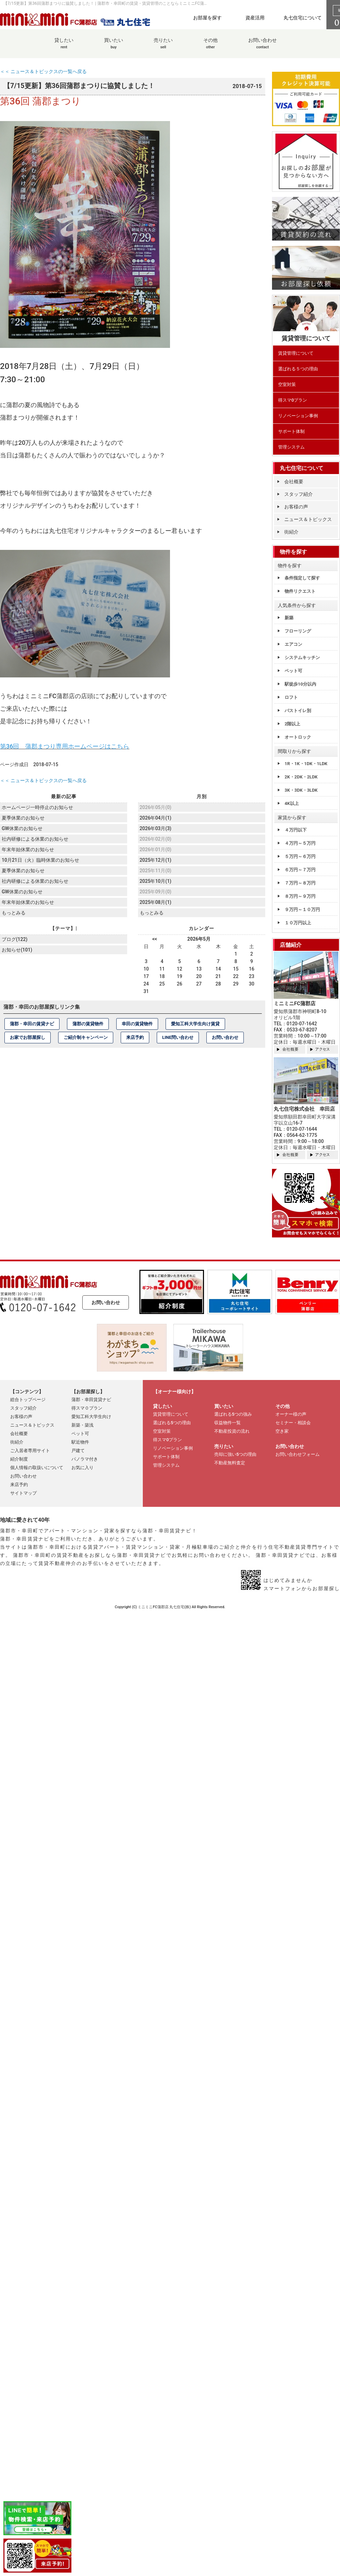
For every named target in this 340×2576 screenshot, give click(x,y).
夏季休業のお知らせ (23, 817)
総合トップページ (28, 1399)
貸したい (63, 47)
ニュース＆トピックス (308, 519)
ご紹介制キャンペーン (86, 1037)
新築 (289, 617)
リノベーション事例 (298, 415)
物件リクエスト (300, 591)
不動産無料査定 (229, 1462)
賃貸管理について (295, 353)
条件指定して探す (302, 577)
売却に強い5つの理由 (235, 1454)
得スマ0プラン (292, 400)
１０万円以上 (298, 922)
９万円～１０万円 (302, 909)
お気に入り (82, 1467)
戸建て (78, 1450)
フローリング (298, 631)
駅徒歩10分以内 (300, 684)
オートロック (298, 737)
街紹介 (291, 532)
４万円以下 (296, 829)
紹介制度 (19, 1459)
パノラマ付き (84, 1459)
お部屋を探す (207, 17)
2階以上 (292, 723)
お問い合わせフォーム (297, 1454)
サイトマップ (23, 1493)
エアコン (293, 644)
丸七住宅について (303, 17)
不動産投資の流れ (232, 1431)
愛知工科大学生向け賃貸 (195, 1023)
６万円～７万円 (300, 869)
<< (154, 938)
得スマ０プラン (86, 1408)
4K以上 (292, 803)
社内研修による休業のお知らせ (35, 838)
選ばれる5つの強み (233, 1414)
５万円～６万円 (300, 856)
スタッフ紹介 (298, 494)
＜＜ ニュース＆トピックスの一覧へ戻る (43, 71)
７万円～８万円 (300, 883)
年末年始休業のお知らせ (28, 849)
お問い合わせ (262, 47)
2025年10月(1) (155, 880)
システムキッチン (302, 657)
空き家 (282, 1431)
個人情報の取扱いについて (36, 1467)
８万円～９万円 (300, 896)
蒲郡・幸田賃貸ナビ (91, 1399)
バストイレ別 (298, 710)
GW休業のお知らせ (22, 827)
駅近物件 (80, 1442)
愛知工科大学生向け (91, 1416)
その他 (210, 47)
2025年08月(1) (155, 901)
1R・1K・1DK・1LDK (306, 763)
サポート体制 (291, 431)
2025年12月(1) (155, 859)
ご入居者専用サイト (30, 1450)
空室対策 (287, 384)
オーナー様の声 (290, 1414)
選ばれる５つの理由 (298, 368)
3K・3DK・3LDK (301, 790)
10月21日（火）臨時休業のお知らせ (40, 859)
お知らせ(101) (17, 949)
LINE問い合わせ (177, 1037)
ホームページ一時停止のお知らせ (37, 807)
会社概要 (293, 481)
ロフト (291, 697)
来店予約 (135, 1037)
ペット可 (293, 670)
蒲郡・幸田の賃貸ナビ (32, 1023)
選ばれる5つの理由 (172, 1422)
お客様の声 (296, 506)
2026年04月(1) (155, 817)
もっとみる (14, 911)
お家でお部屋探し (27, 1037)
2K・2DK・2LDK (301, 776)
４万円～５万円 (300, 843)
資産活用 (255, 17)
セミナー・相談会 (293, 1422)
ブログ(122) (14, 938)
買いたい (113, 47)
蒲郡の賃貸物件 (87, 1023)
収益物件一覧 (227, 1422)
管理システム (291, 447)
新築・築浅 (82, 1425)
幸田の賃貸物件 (137, 1023)
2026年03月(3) (155, 828)
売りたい (163, 47)
